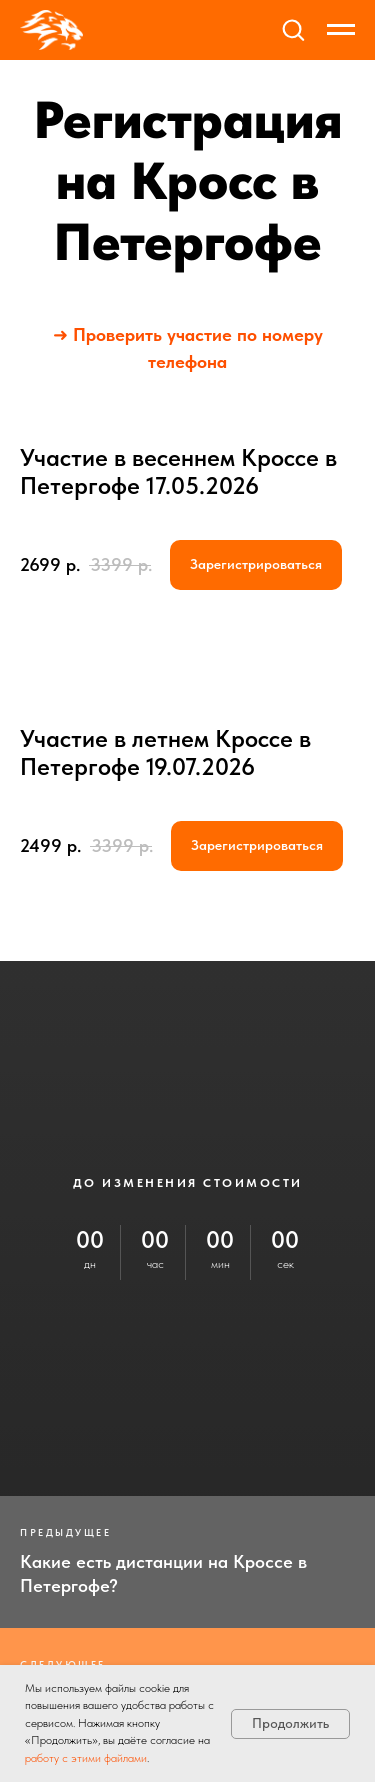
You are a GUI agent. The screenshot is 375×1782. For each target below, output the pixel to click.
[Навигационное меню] (341, 30)
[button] (293, 29)
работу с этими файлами (86, 1758)
